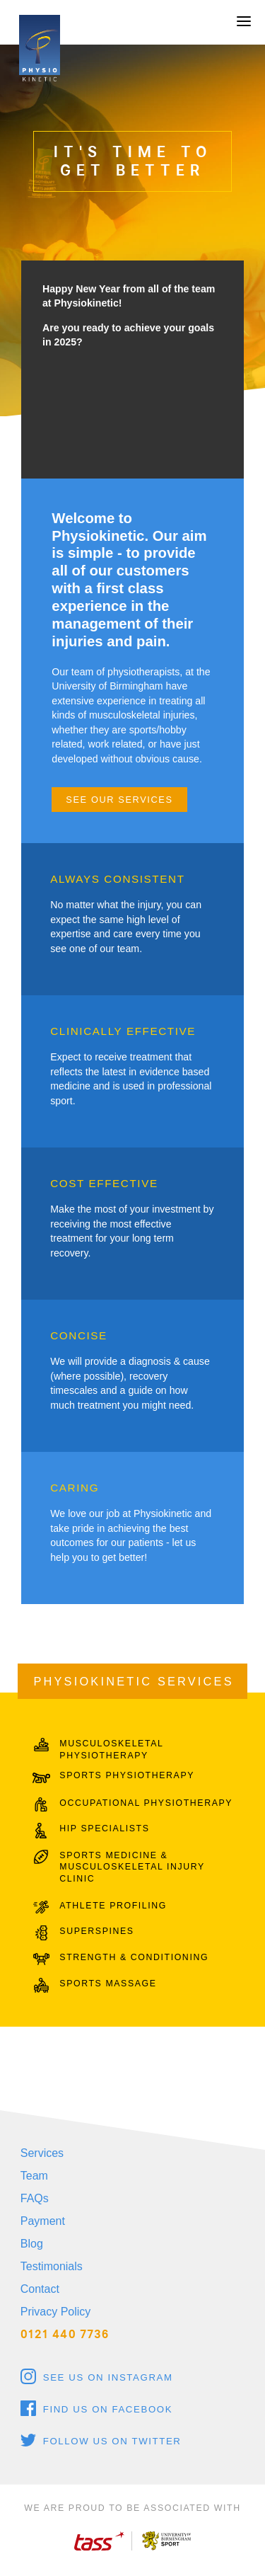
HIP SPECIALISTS (104, 1828)
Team (34, 2176)
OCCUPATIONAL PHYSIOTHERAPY (145, 1803)
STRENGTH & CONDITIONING (133, 1957)
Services (42, 2153)
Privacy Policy (55, 2312)
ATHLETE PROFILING (113, 1906)
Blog (31, 2244)
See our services (119, 799)
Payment (42, 2221)
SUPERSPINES (96, 1931)
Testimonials (51, 2266)
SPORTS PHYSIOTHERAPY (126, 1775)
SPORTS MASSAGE (107, 1983)
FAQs (34, 2198)
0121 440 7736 (65, 2334)
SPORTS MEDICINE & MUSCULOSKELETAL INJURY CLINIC (131, 1867)
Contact (39, 2289)
